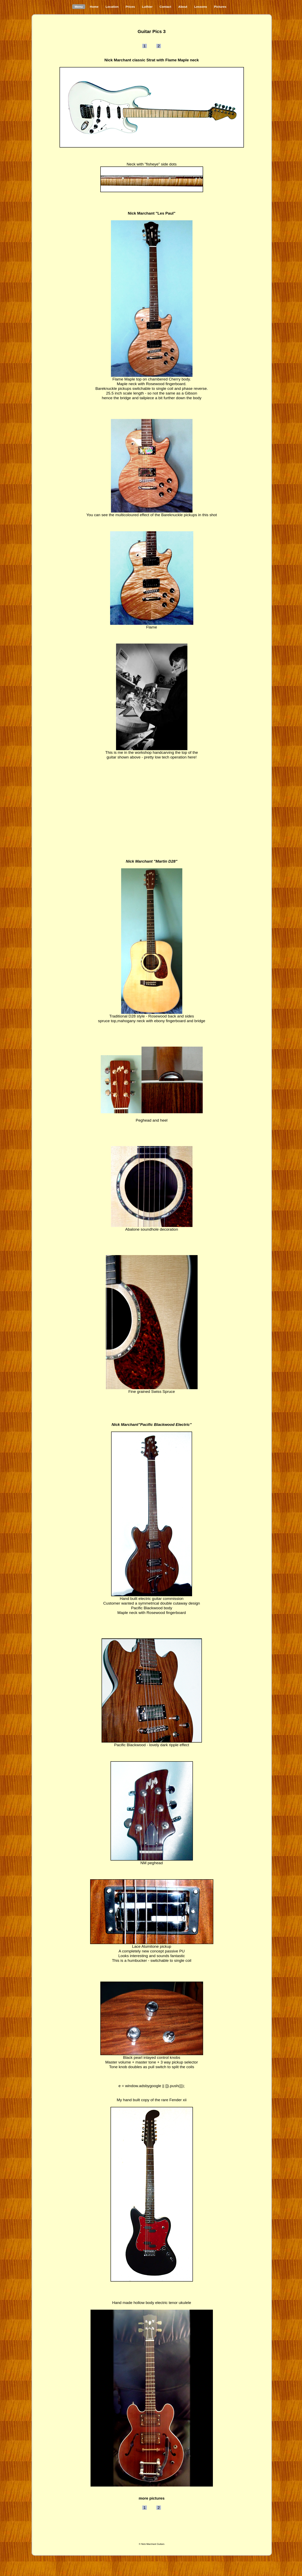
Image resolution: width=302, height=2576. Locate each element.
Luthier (147, 6)
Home (94, 6)
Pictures (220, 6)
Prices (130, 6)
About (182, 6)
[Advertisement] (151, 807)
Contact (165, 6)
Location (111, 6)
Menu (79, 6)
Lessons (200, 6)
